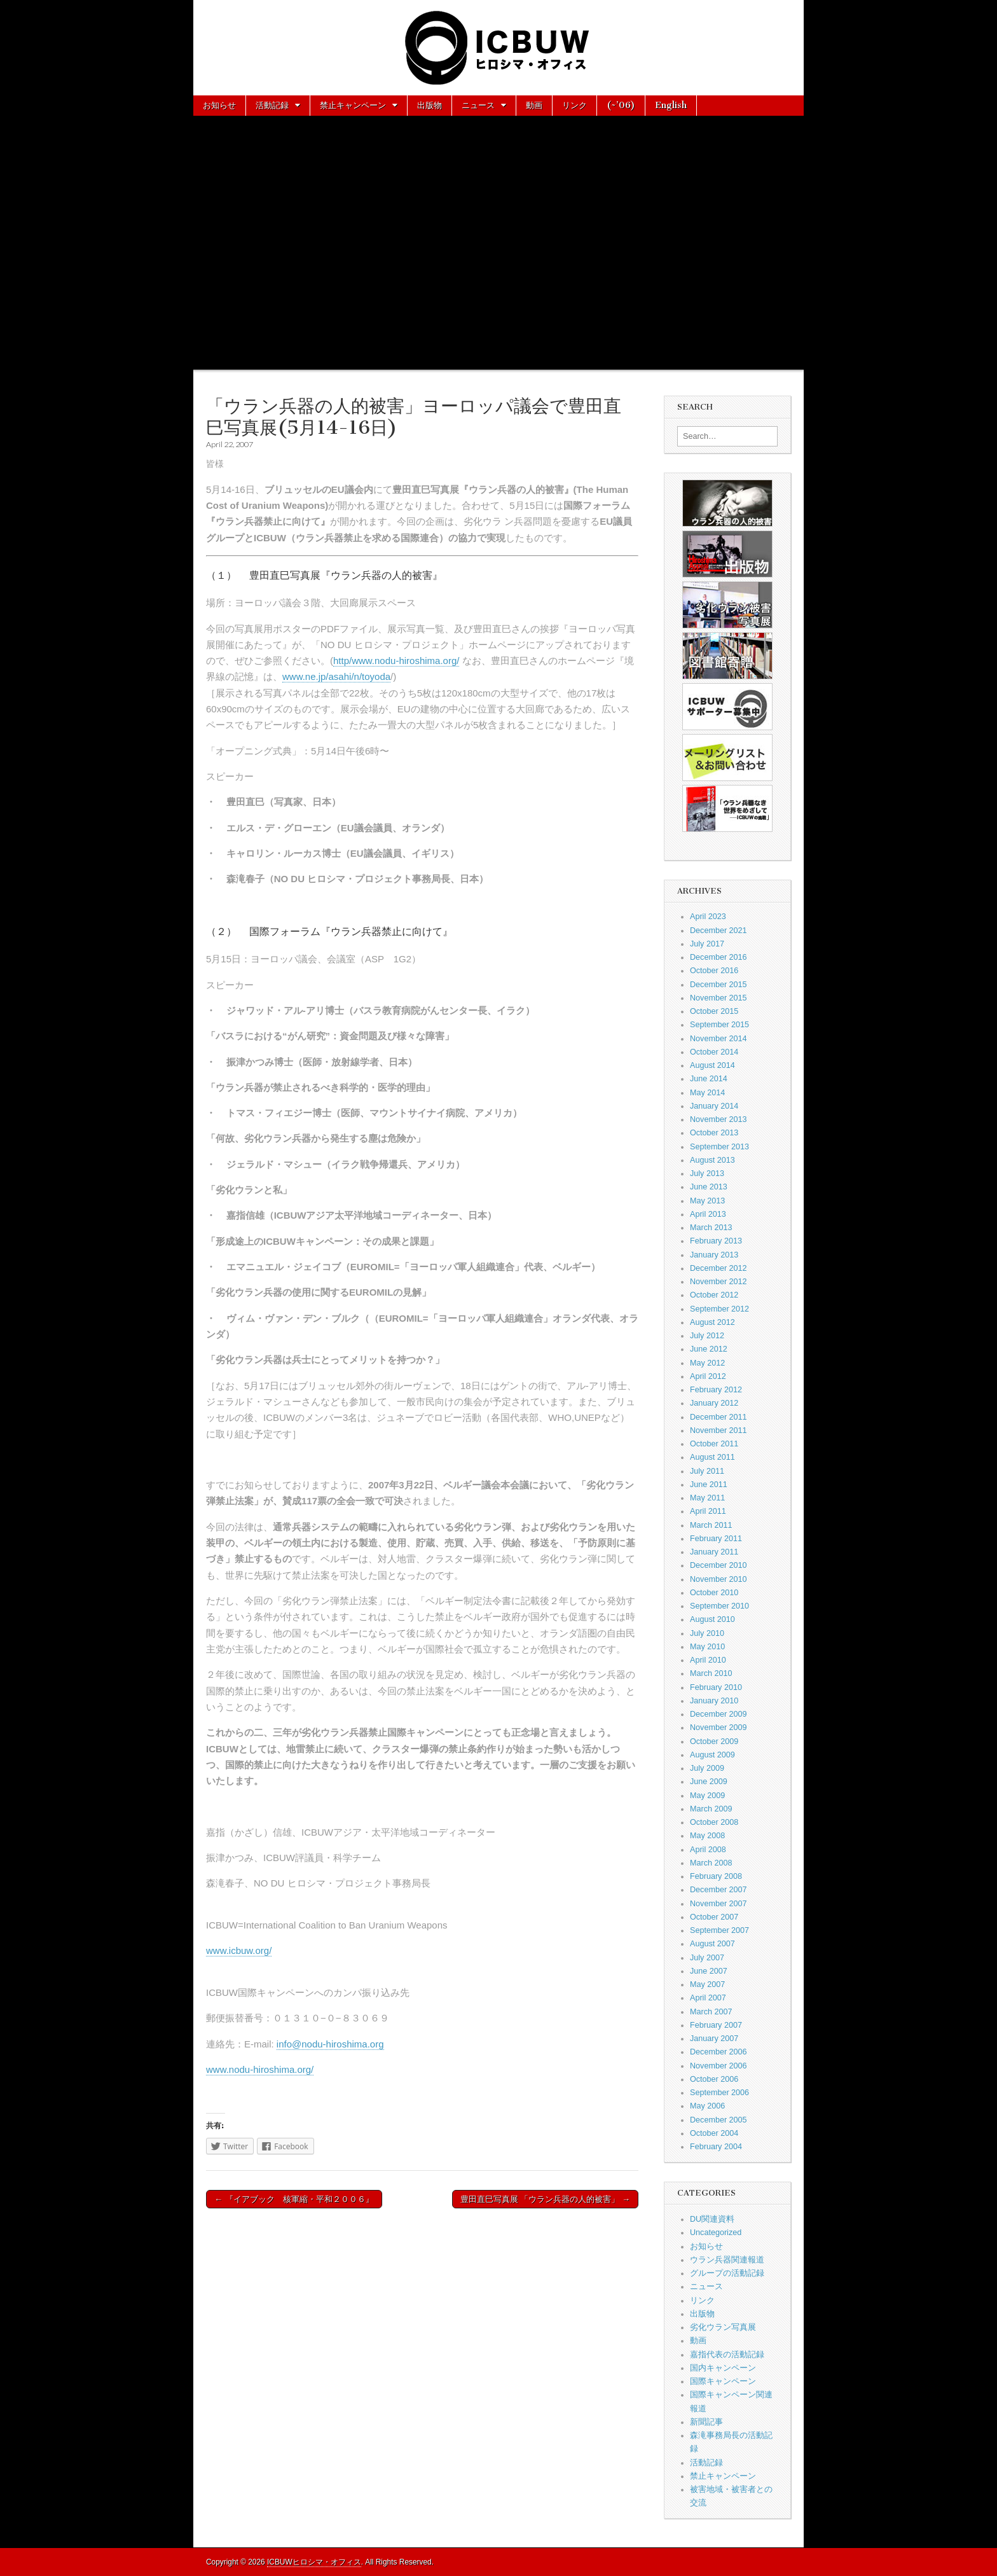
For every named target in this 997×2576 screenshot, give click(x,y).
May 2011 (707, 1497)
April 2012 (708, 1376)
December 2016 (718, 957)
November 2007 (718, 1903)
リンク (574, 105)
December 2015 (718, 984)
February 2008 (716, 1876)
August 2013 (712, 1160)
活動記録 (272, 105)
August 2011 (712, 1457)
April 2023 (708, 916)
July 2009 (707, 1768)
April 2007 (708, 1997)
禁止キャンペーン (353, 105)
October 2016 (714, 970)
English (671, 105)
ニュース (478, 105)
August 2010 (712, 1619)
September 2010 (719, 1606)
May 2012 (707, 1363)
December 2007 (718, 1889)
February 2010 (716, 1687)
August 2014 (712, 1065)
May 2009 (707, 1795)
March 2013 (711, 1227)
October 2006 (714, 2079)
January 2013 (714, 1254)
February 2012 (716, 1389)
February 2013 (716, 1240)
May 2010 (707, 1646)
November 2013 (718, 1119)
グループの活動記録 (727, 2273)
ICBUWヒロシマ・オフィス (314, 2562)
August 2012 (712, 1322)
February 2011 (716, 1538)
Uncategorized (715, 2232)
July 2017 (707, 943)
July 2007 (707, 1957)
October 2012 (714, 1295)
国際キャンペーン (723, 2381)
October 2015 (714, 1011)
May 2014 (707, 1092)
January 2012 (714, 1403)
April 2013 (708, 1214)
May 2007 (707, 1984)
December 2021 (718, 930)
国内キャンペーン (723, 2368)
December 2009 (718, 1714)
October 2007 (714, 1917)
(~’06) (621, 105)
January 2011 (714, 1552)
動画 (534, 105)
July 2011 (707, 1471)
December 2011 (718, 1417)
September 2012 (719, 1309)
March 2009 (711, 1808)
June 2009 (708, 1781)
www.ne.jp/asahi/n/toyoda (336, 676)
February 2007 (716, 2025)
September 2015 (719, 1024)
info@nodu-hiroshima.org (330, 2044)
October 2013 (714, 1132)
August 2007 (712, 1943)
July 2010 (707, 1633)
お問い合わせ (276, 125)
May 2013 (707, 1200)
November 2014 (718, 1038)
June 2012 (708, 1349)
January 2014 (714, 1106)
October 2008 (714, 1822)
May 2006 (707, 2106)
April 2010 (708, 1660)
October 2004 (714, 2133)
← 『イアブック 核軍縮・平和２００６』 (294, 2199)
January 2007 (714, 2038)
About (216, 125)
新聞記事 (706, 2422)
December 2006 (718, 2051)
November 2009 (718, 1727)
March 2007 (711, 2011)
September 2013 (719, 1146)
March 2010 (711, 1673)
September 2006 (719, 2092)
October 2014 (714, 1052)
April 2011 (708, 1511)
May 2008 (707, 1835)
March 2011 (711, 1525)
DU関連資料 (712, 2219)
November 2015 (718, 998)
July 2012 (707, 1335)
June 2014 (708, 1078)
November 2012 (718, 1281)
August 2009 (712, 1754)
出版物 (429, 105)
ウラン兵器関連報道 (727, 2259)
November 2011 (718, 1430)
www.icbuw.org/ (239, 1950)
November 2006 (718, 2065)
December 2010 (718, 1565)
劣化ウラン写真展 (723, 2327)
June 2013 (708, 1186)
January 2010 (714, 1700)
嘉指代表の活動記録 (727, 2354)
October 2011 (714, 1443)
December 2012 (718, 1268)
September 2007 (719, 1930)
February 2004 (716, 2146)
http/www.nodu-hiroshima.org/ (396, 660)
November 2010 (718, 1579)
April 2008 (708, 1849)
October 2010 (714, 1592)
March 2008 (711, 1863)
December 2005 (718, 2120)
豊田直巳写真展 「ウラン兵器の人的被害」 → (545, 2199)
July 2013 (707, 1173)
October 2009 (714, 1741)
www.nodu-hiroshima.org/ (259, 2069)
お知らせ (219, 105)
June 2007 (708, 1971)
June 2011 (708, 1484)
